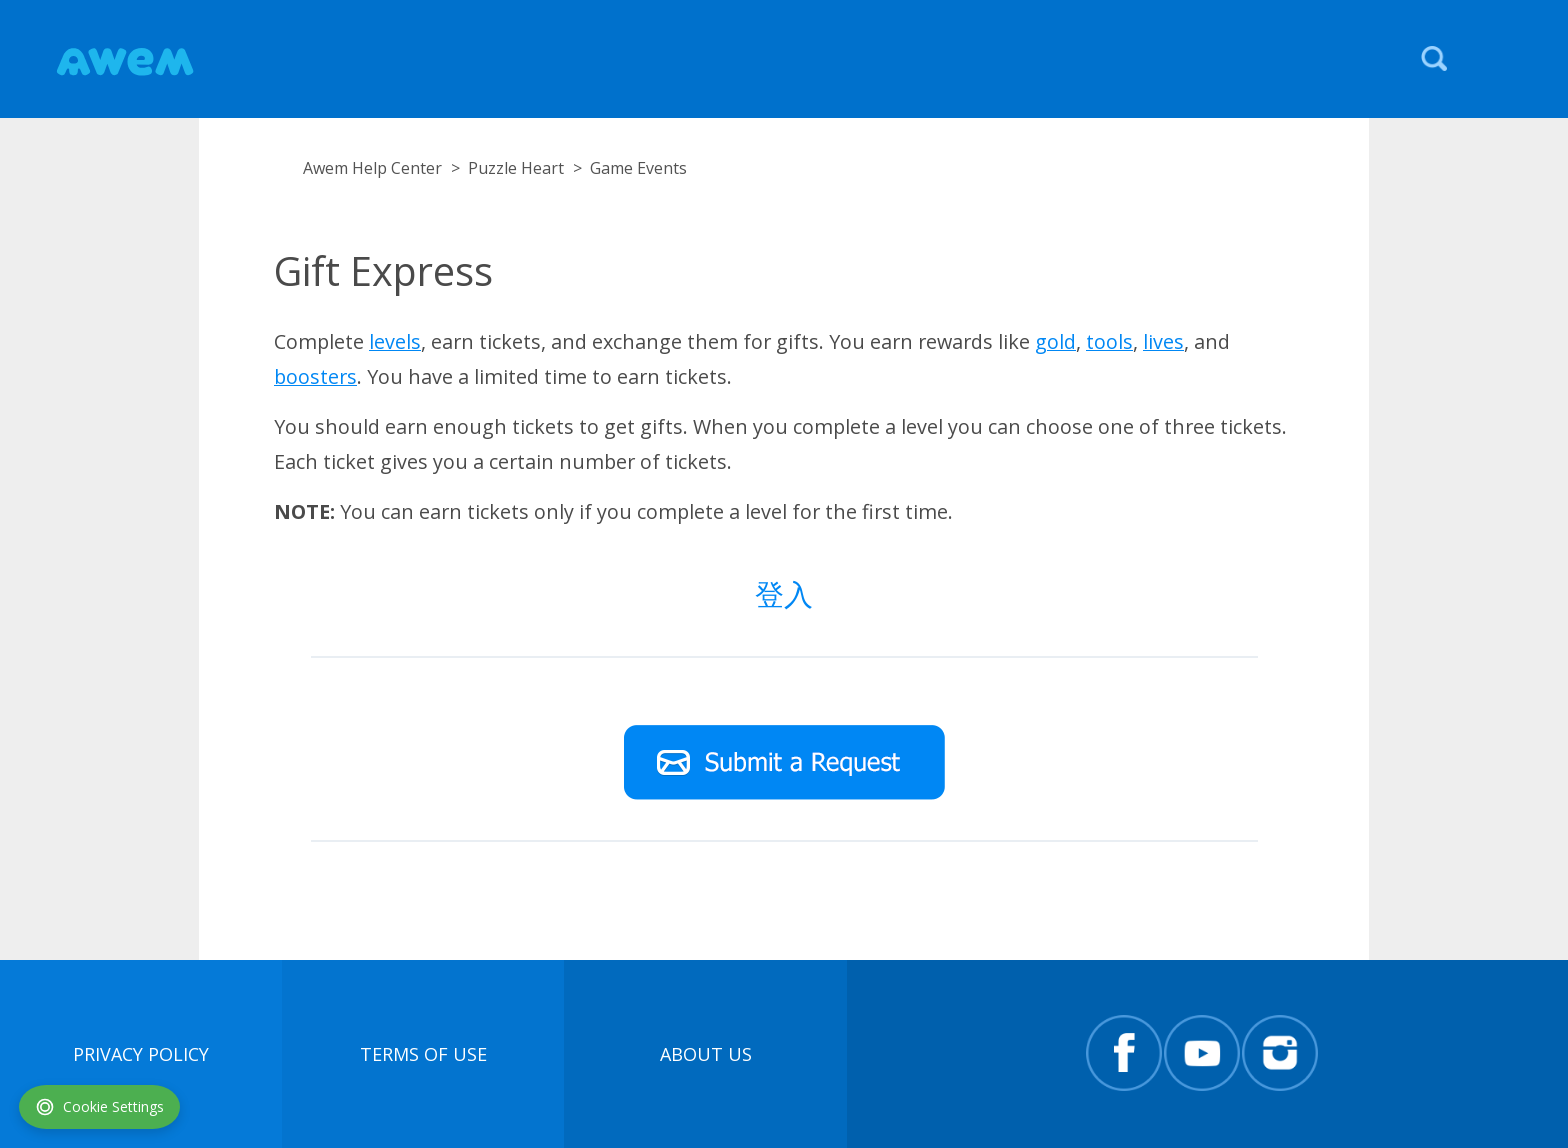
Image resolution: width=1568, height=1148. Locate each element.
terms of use (423, 1054)
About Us (706, 1054)
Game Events (638, 168)
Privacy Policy (141, 1054)
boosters (315, 376)
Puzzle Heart (516, 168)
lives (1163, 341)
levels (395, 341)
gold (1055, 341)
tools (1109, 341)
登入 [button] (784, 593)
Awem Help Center (372, 168)
